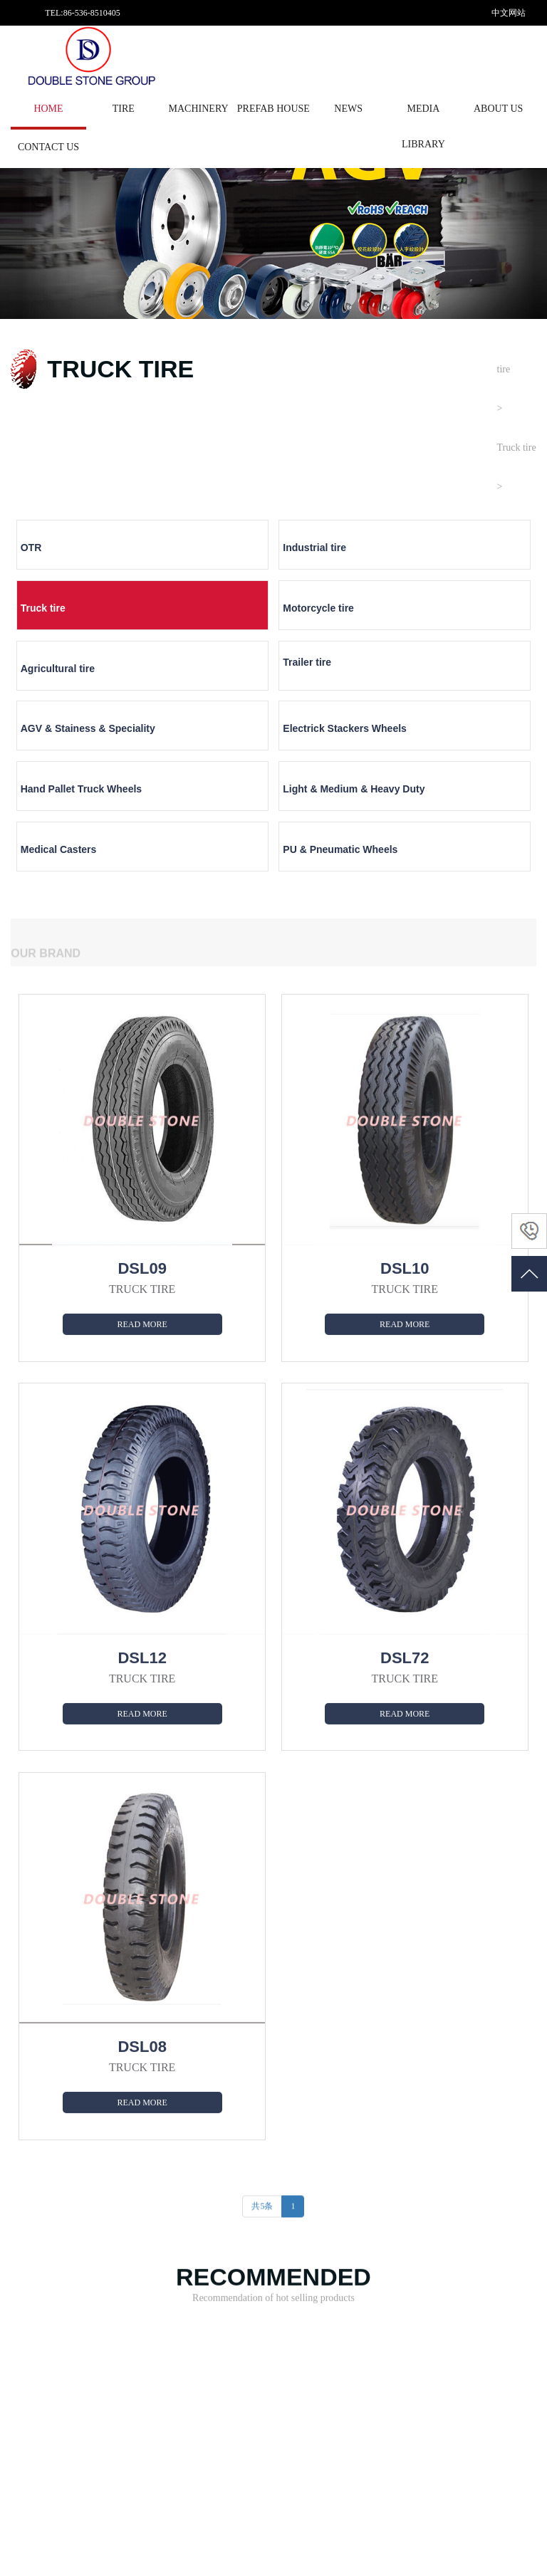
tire (124, 108)
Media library (423, 126)
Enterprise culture (251, 2318)
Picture (443, 2255)
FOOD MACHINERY (154, 2380)
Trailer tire (176, 615)
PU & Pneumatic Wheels (472, 687)
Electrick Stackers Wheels (458, 635)
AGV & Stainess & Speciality (325, 635)
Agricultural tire (58, 621)
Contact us (48, 147)
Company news (352, 2271)
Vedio (441, 2271)
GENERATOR (141, 2365)
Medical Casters (321, 687)
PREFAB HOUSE (273, 108)
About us (498, 108)
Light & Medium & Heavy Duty (210, 700)
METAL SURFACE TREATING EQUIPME (157, 2263)
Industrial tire (183, 556)
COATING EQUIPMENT (160, 2318)
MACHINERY (199, 108)
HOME (48, 108)
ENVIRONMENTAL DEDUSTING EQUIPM (158, 2294)
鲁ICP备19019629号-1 (208, 2545)
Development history (257, 2286)
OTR (31, 556)
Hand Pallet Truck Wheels (62, 700)
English (504, 64)
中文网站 (508, 13)
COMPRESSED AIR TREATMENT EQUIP (155, 2341)
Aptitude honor (247, 2302)
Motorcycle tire (450, 556)
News (348, 108)
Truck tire (516, 447)
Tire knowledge (353, 2255)
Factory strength (248, 2271)
